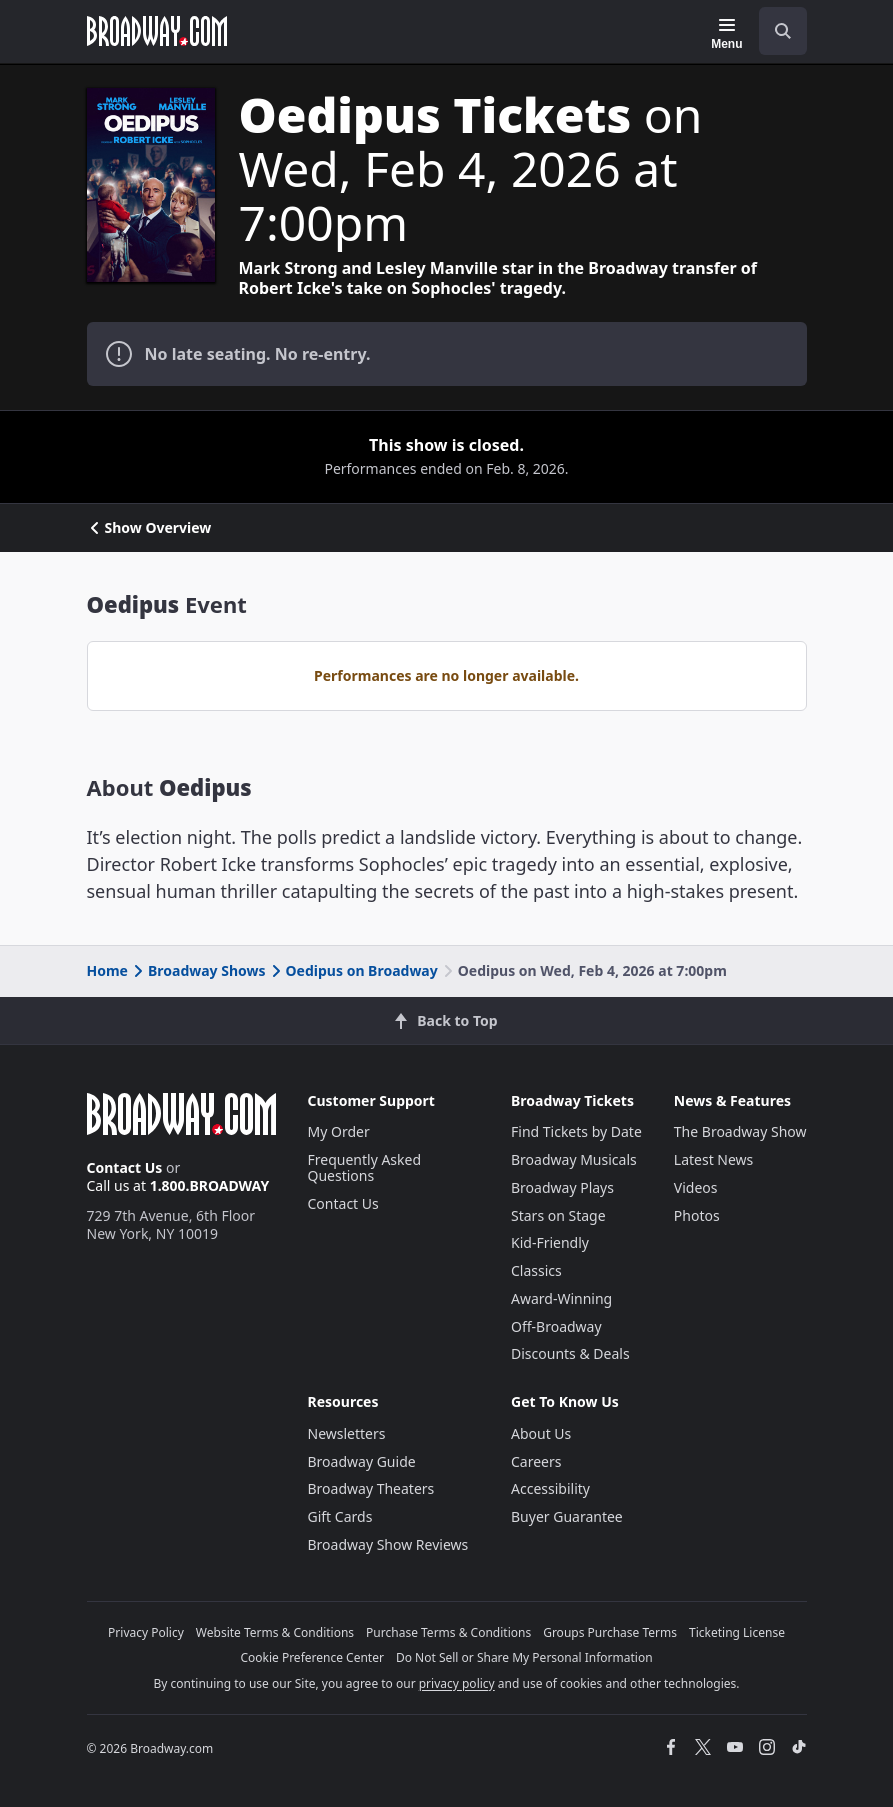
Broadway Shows (198, 970)
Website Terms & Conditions (275, 1632)
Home (107, 970)
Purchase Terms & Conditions (448, 1632)
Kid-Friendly (550, 1242)
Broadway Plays (562, 1187)
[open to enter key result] (783, 31)
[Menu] (726, 34)
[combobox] (775, 31)
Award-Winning (561, 1298)
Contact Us (125, 1167)
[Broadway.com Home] (157, 31)
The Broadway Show (740, 1131)
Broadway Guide (362, 1461)
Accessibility (550, 1488)
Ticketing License (737, 1632)
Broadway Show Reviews (388, 1544)
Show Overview (149, 528)
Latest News (714, 1159)
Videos (696, 1187)
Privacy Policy (146, 1632)
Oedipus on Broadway (353, 970)
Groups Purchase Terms (610, 1632)
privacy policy (457, 1683)
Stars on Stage (558, 1215)
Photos (697, 1215)
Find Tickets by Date (576, 1131)
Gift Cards (340, 1516)
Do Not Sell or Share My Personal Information (524, 1657)
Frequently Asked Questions (365, 1167)
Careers (536, 1461)
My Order (339, 1131)
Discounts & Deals (570, 1353)
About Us (541, 1433)
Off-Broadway (556, 1326)
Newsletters (347, 1433)
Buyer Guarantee (567, 1516)
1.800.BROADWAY (210, 1185)
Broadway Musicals (574, 1159)
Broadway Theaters (371, 1488)
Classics (536, 1270)
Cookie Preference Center (312, 1657)
